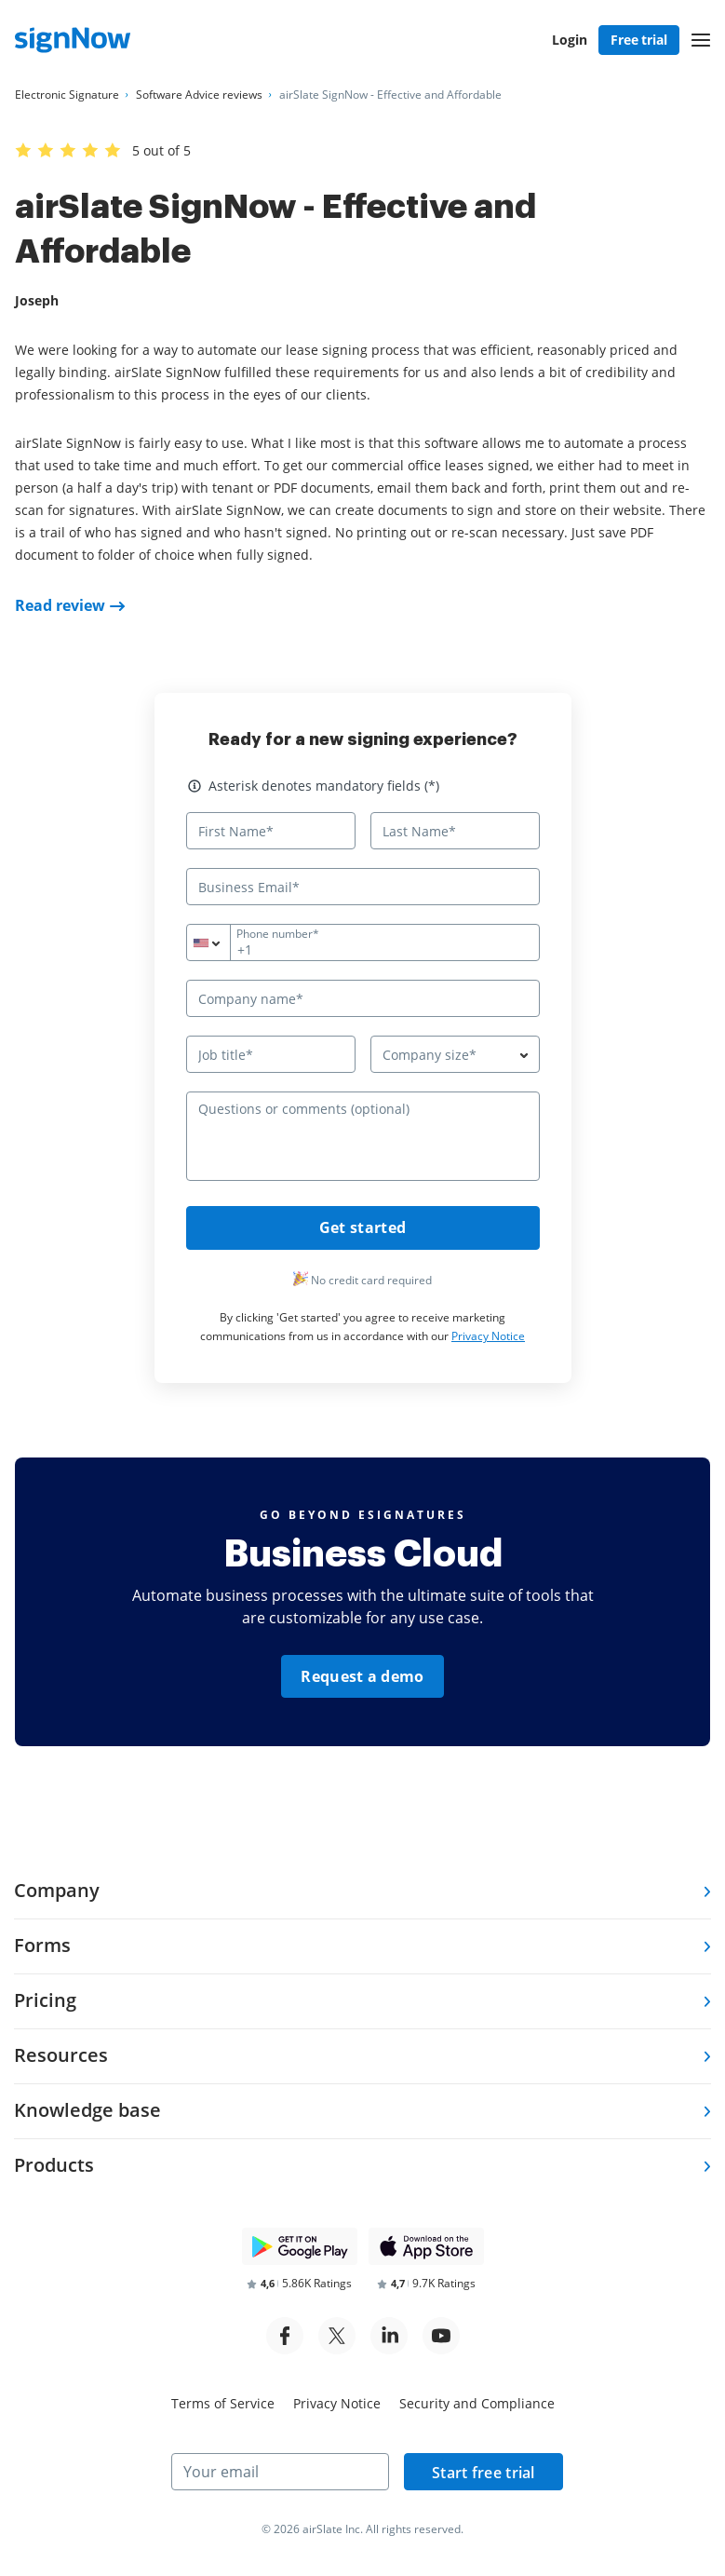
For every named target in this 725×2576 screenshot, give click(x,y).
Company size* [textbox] (430, 1055)
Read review (60, 605)
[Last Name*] (455, 830)
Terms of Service (223, 2403)
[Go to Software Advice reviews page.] (199, 95)
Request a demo (362, 1677)
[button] (700, 40)
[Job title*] (271, 1054)
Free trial (639, 39)
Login (569, 39)
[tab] (362, 1891)
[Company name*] (363, 998)
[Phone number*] (363, 942)
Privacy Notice (488, 1337)
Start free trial (476, 2472)
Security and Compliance (477, 2403)
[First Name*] (271, 830)
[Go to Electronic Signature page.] (67, 95)
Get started (362, 1228)
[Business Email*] (363, 886)
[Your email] (280, 2471)
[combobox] (219, 942)
